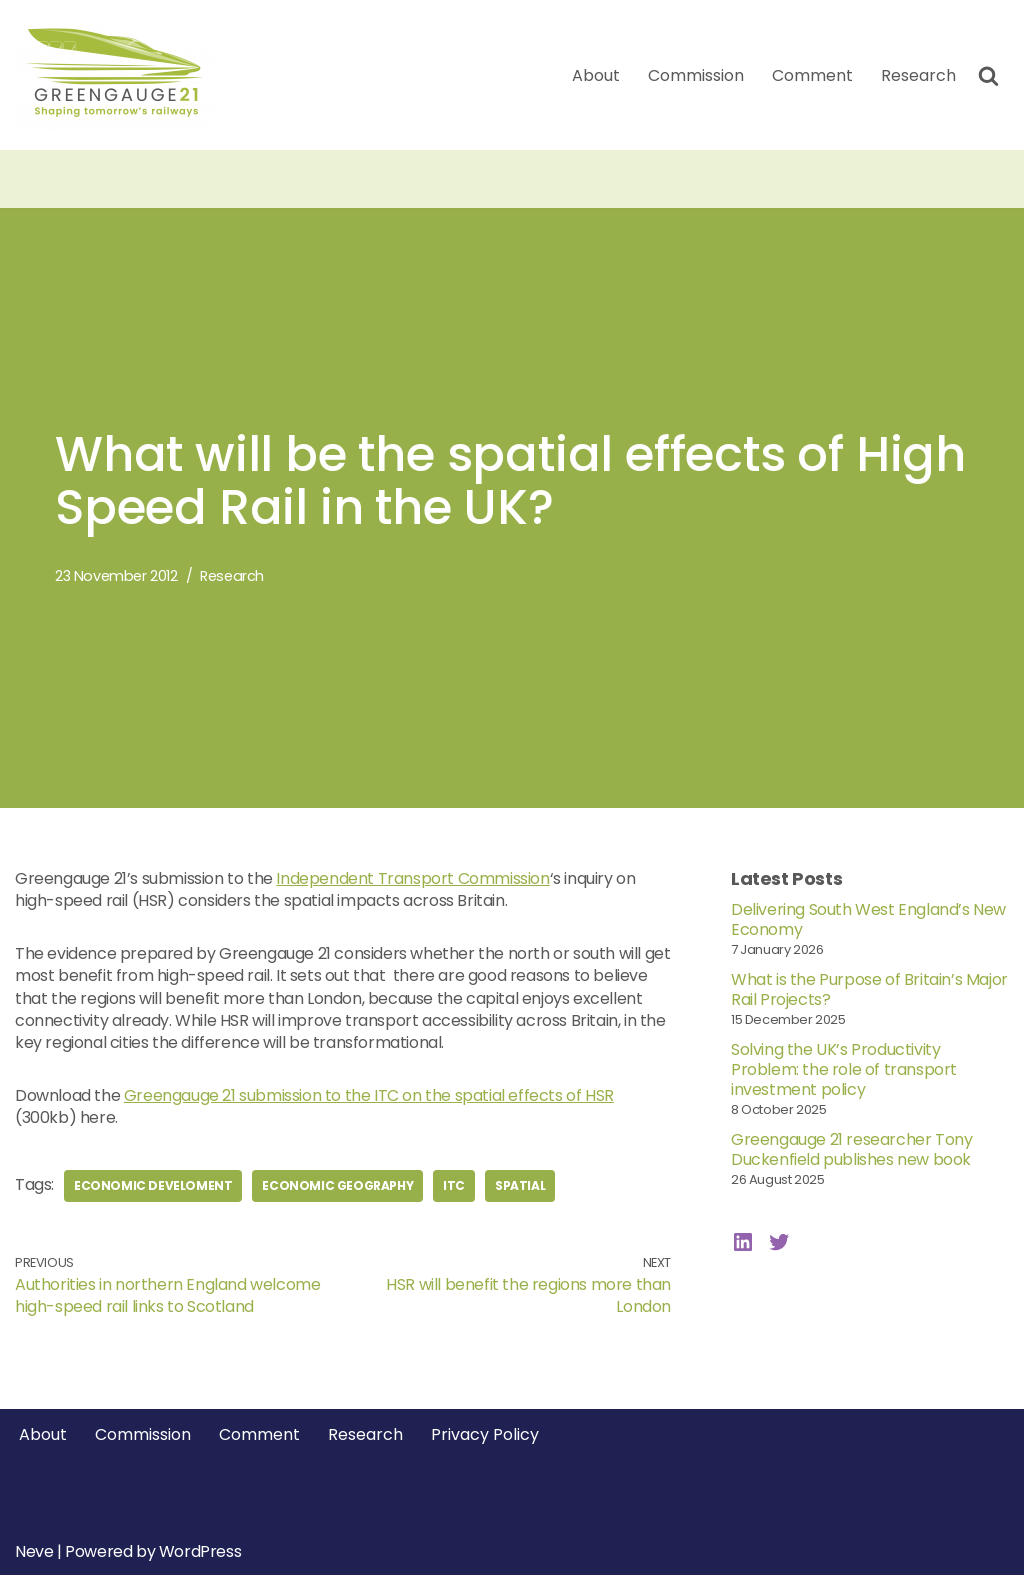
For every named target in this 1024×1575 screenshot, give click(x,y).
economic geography (337, 1185)
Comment (812, 75)
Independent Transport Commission (412, 878)
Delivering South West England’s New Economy (868, 919)
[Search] (988, 75)
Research (918, 75)
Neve (34, 1551)
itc (454, 1185)
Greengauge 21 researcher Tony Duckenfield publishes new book (851, 1149)
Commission (696, 75)
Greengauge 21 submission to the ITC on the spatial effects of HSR (369, 1095)
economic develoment (153, 1185)
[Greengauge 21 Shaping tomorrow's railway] (120, 75)
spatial (520, 1185)
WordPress (200, 1551)
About (596, 75)
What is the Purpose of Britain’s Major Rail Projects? (869, 989)
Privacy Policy (485, 1434)
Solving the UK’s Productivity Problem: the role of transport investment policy (844, 1069)
